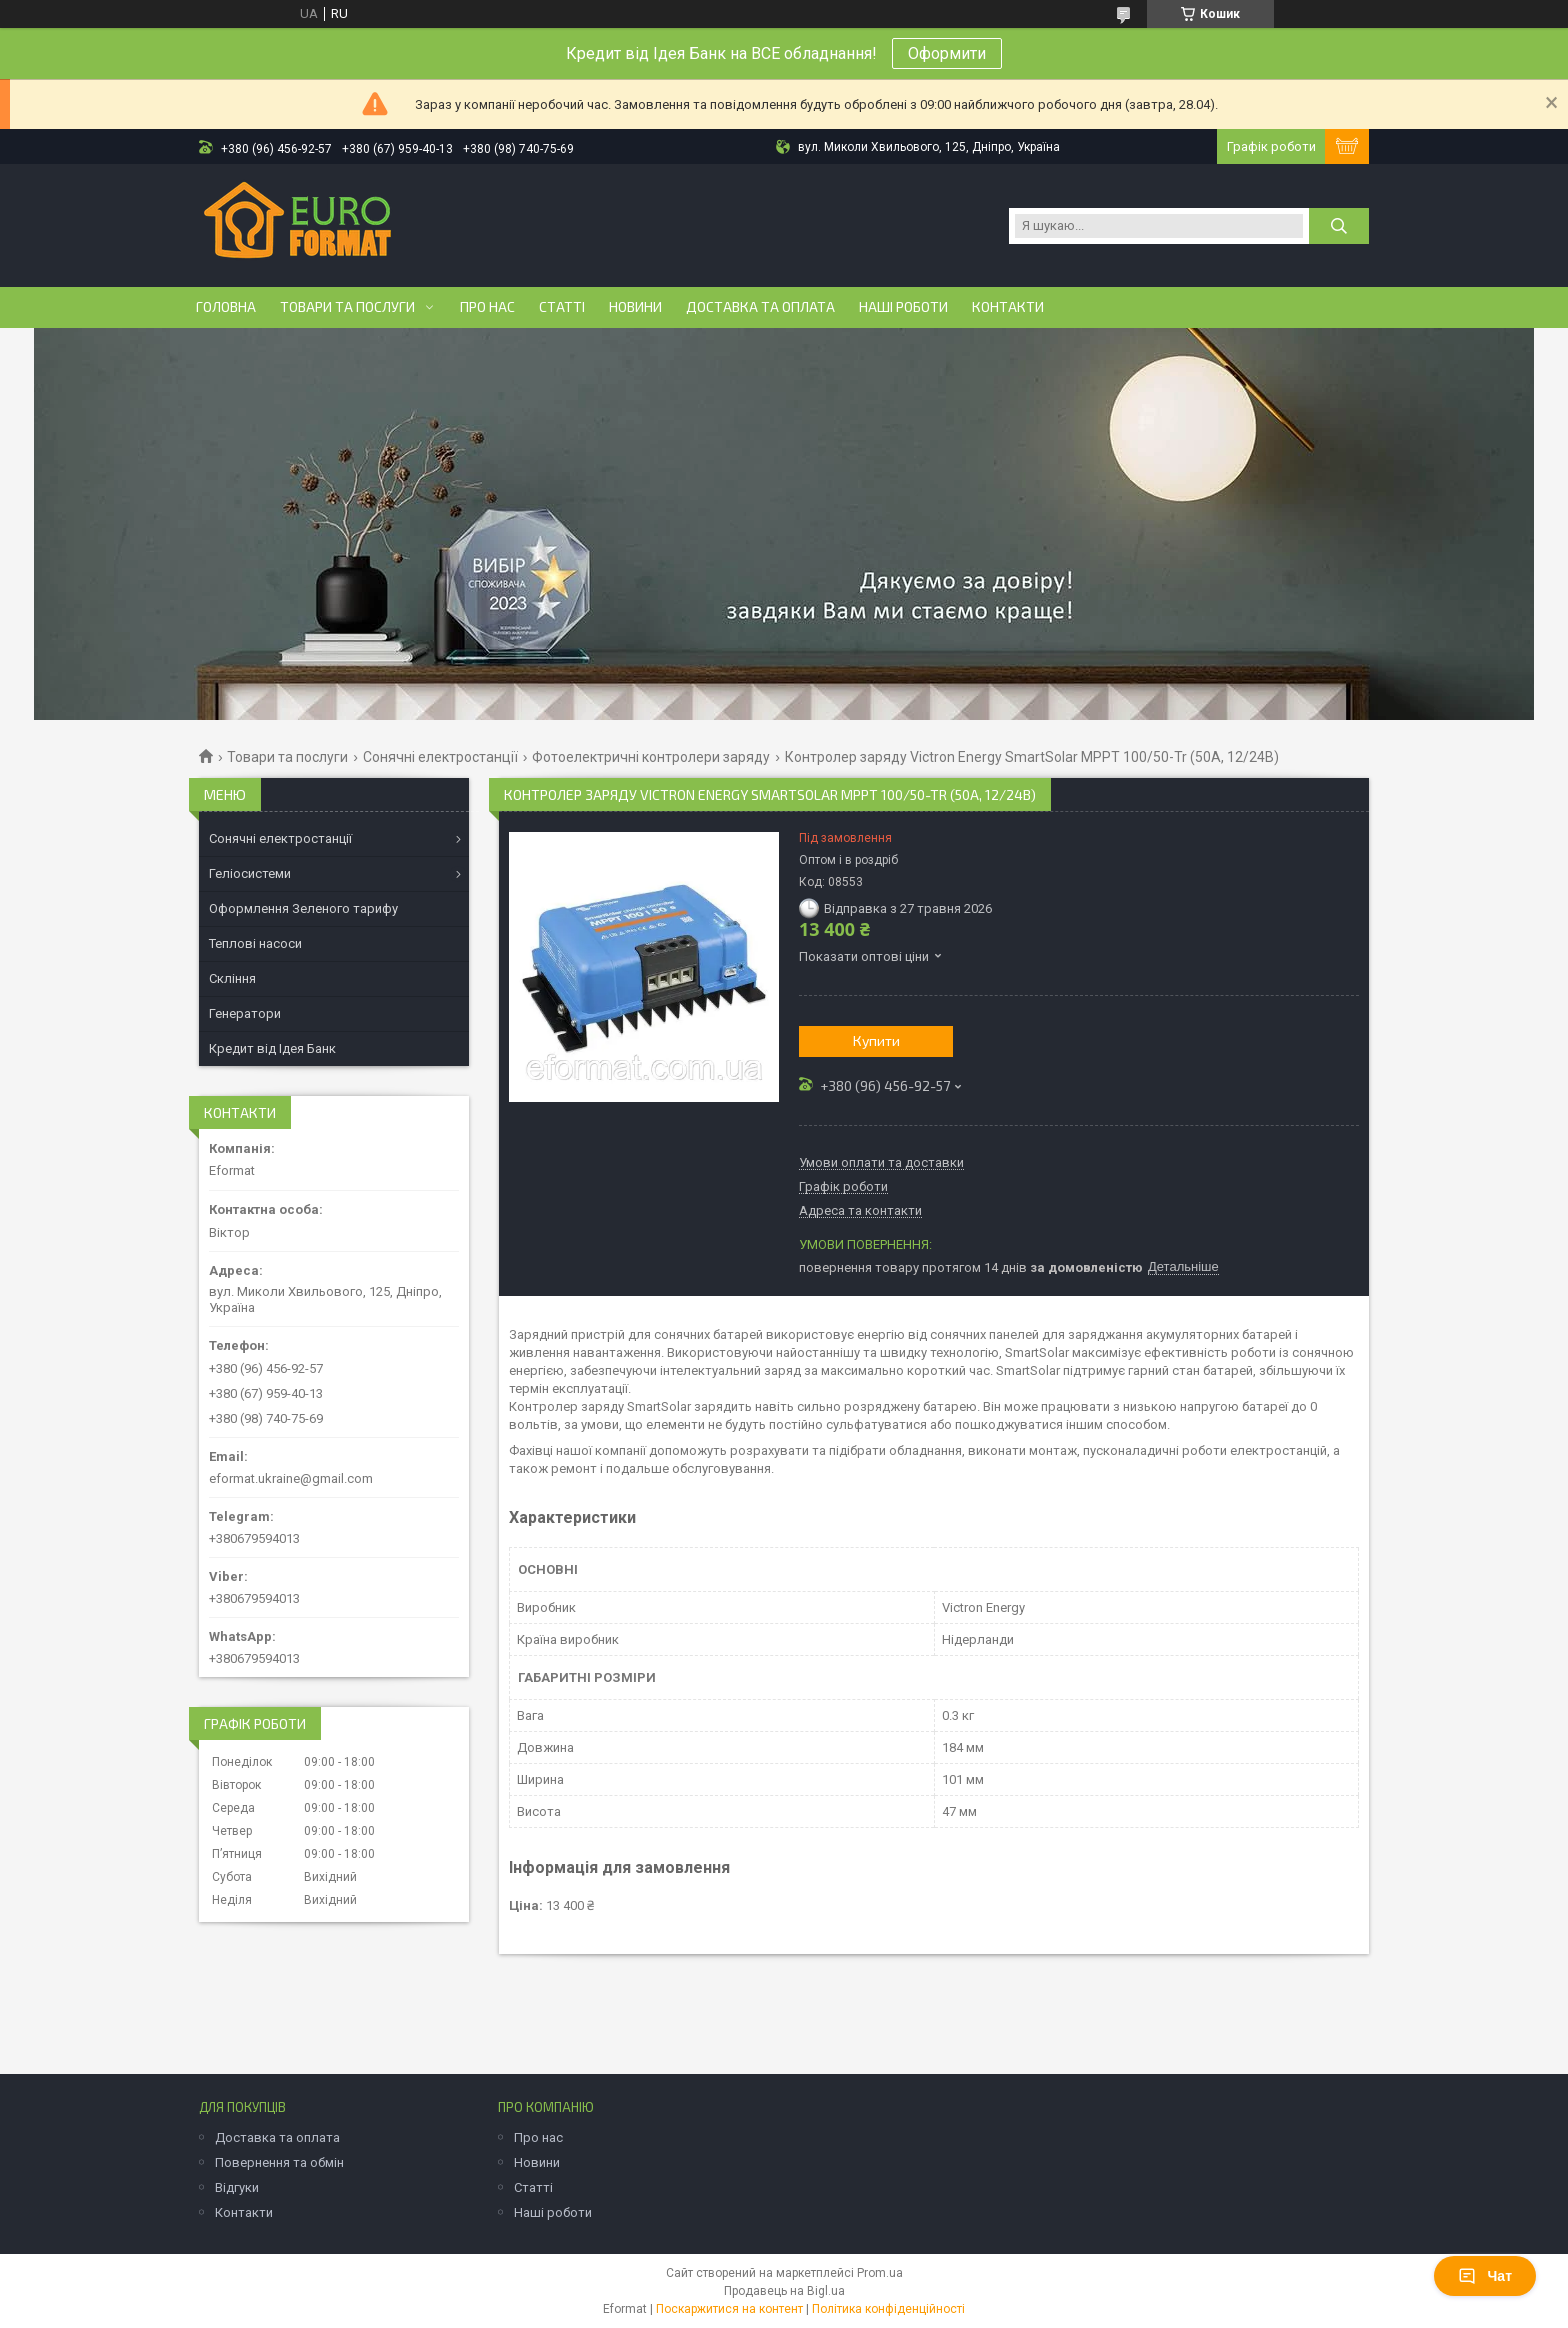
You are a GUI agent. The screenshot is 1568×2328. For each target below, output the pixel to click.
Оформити (947, 53)
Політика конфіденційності (888, 2309)
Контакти (1008, 307)
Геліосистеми (250, 873)
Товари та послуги (347, 307)
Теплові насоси (255, 943)
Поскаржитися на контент (729, 2309)
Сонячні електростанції (440, 757)
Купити (876, 1040)
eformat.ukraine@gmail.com (291, 1478)
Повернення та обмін (279, 2162)
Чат (1485, 2276)
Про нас (487, 307)
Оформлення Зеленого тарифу (303, 908)
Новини (635, 307)
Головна (226, 307)
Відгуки (237, 2187)
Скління (232, 978)
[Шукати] (1339, 226)
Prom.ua (880, 2273)
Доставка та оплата (760, 307)
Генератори (245, 1013)
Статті (562, 307)
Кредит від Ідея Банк (272, 1048)
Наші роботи (903, 307)
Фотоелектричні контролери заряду (651, 757)
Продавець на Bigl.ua (784, 2291)
